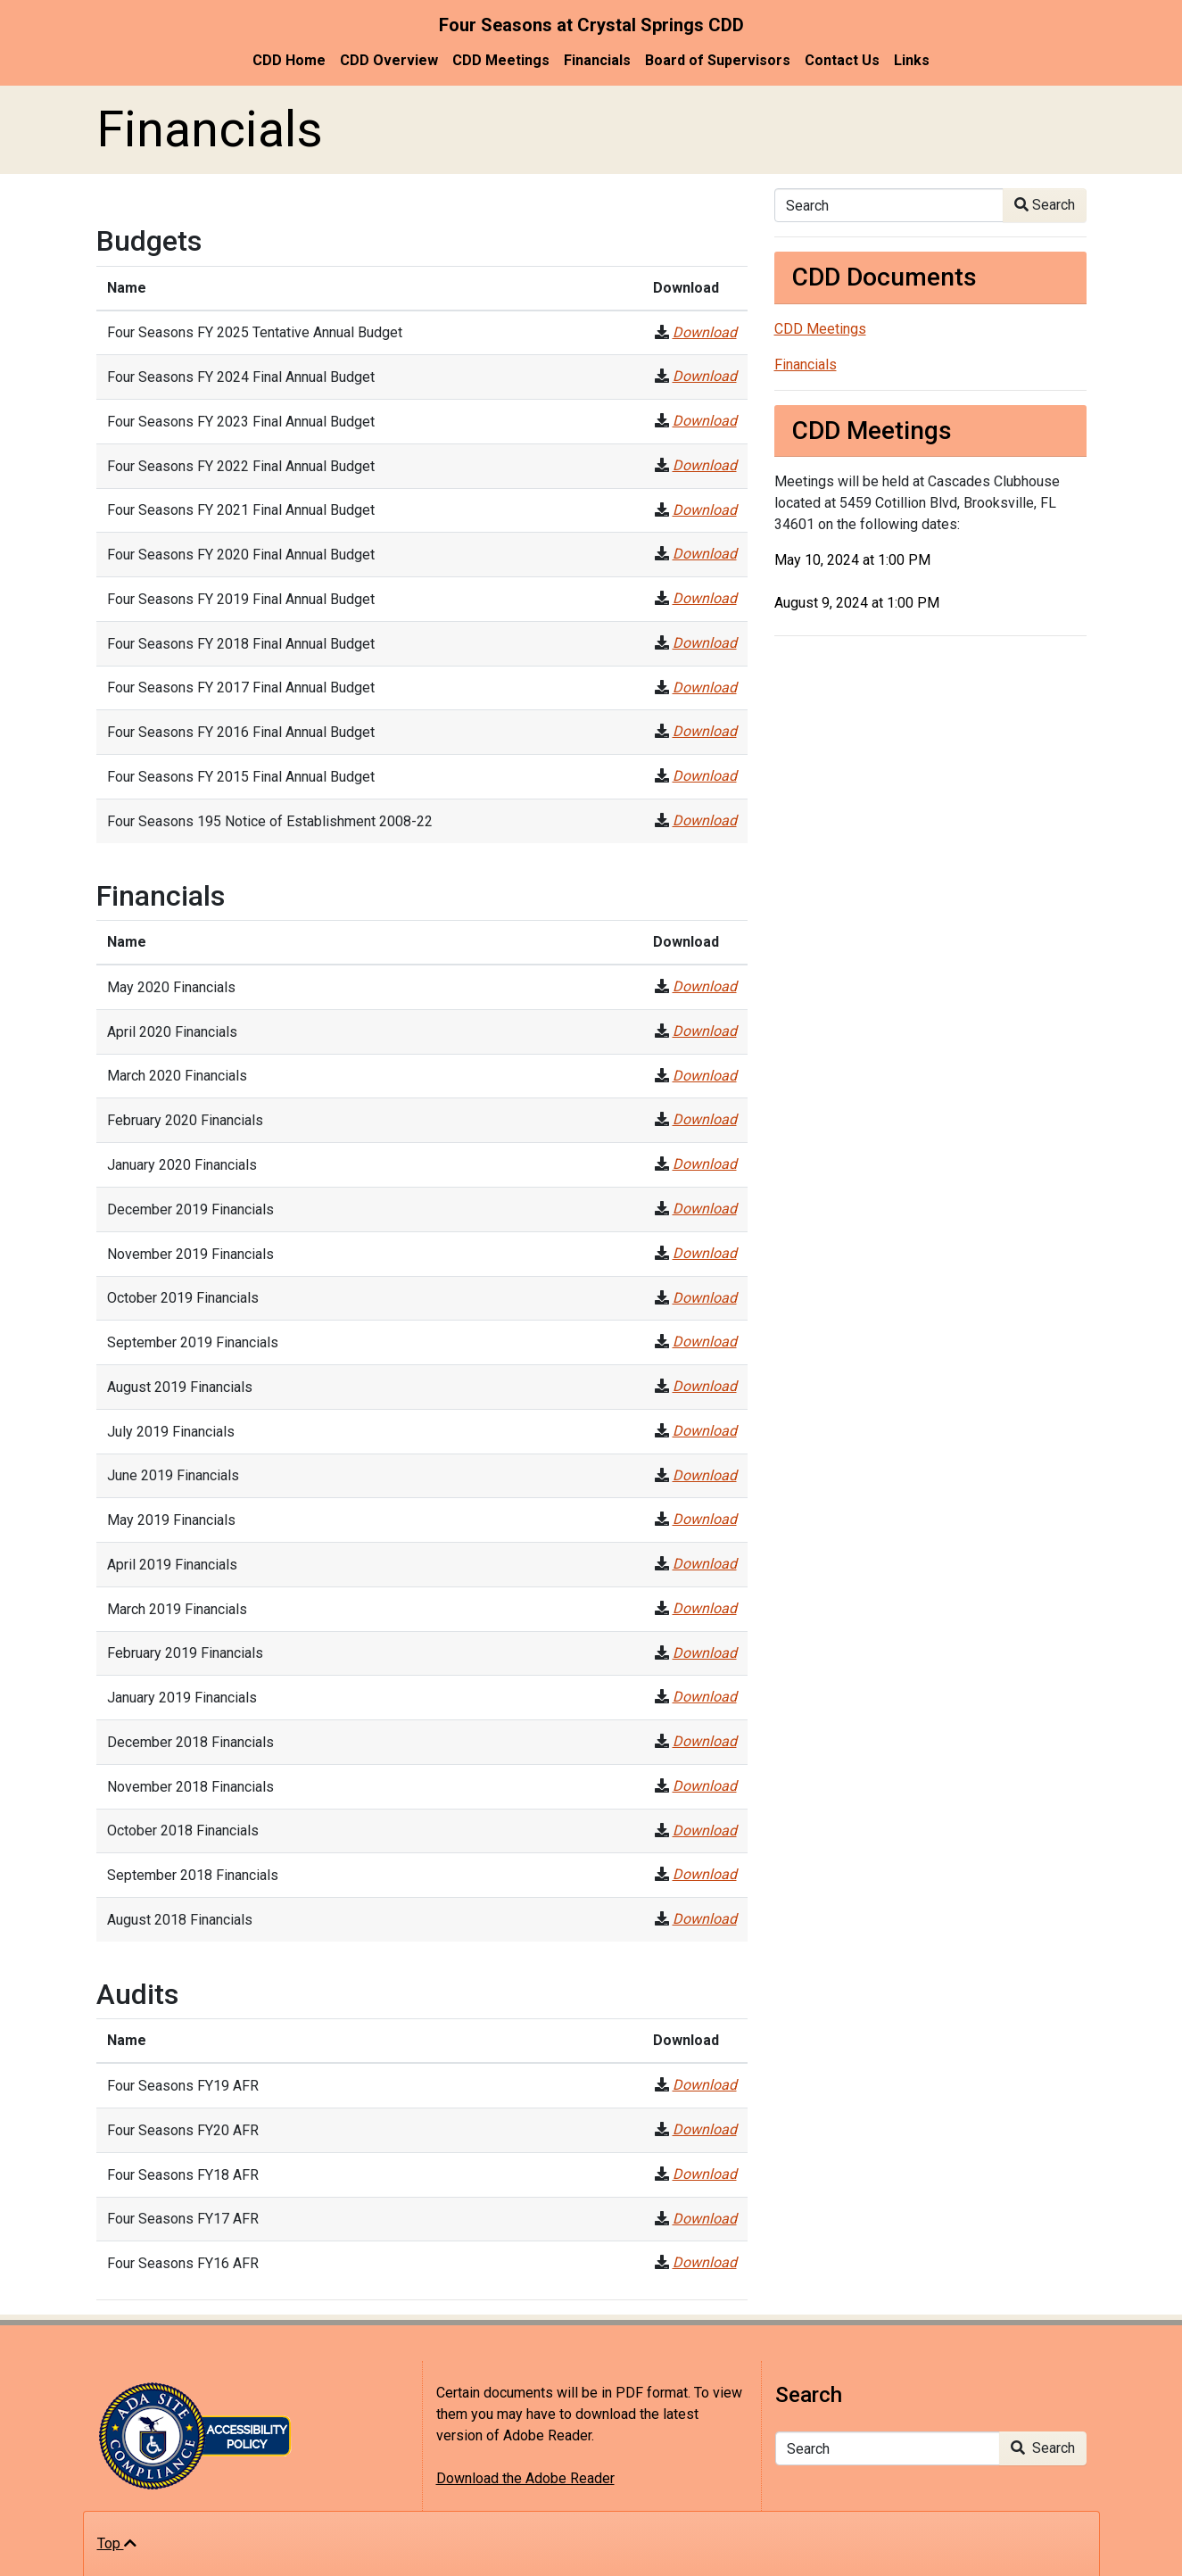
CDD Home (289, 60)
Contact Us (842, 60)
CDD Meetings (501, 60)
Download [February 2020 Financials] (705, 1119)
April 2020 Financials (172, 1031)
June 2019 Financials (173, 1475)
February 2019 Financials (185, 1652)
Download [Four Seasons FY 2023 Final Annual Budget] (705, 420)
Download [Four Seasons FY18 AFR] (705, 2174)
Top (116, 2543)
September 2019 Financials (192, 1342)
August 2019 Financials (179, 1387)
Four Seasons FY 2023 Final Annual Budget (241, 421)
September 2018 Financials (192, 1875)
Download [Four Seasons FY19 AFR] (705, 2084)
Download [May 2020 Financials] (705, 986)
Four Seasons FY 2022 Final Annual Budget (241, 466)
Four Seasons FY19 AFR (183, 2085)
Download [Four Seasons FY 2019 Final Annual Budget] (705, 598)
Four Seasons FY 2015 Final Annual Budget (241, 776)
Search (1044, 204)
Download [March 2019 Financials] (705, 1608)
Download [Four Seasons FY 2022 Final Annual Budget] (705, 465)
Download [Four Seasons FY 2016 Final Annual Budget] (705, 731)
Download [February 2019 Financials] (705, 1652)
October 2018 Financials (183, 1830)
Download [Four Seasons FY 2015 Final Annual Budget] (705, 775)
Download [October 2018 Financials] (705, 1830)
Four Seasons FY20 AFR (183, 2130)
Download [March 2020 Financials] (705, 1075)
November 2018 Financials (190, 1786)
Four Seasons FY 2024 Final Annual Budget (241, 377)
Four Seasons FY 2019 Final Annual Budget (241, 599)
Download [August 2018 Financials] (705, 1918)
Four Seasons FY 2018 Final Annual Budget (241, 643)
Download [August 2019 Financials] (705, 1386)
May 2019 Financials (171, 1520)
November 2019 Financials (190, 1254)
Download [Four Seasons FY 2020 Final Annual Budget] (705, 553)
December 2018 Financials (190, 1742)
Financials (597, 60)
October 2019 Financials (183, 1297)
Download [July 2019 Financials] (705, 1430)
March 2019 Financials (177, 1609)
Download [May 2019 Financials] (705, 1519)
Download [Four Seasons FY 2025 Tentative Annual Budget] (705, 332)
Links (912, 60)
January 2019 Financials (182, 1697)
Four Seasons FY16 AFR (183, 2263)
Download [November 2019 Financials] (705, 1253)
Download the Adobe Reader (525, 2478)
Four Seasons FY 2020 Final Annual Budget (241, 554)
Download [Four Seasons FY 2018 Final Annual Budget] (705, 642)
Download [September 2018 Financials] (705, 1874)
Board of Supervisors (717, 60)
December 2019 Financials (190, 1209)
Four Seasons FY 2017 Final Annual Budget (241, 687)
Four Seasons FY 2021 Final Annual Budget (241, 509)
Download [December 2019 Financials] (705, 1208)
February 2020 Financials (185, 1120)
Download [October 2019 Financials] (705, 1297)
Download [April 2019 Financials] (705, 1563)
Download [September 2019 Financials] (705, 1341)
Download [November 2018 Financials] (705, 1785)
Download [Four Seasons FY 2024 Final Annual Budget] (705, 376)
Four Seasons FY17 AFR (183, 2218)
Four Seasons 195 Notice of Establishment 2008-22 (270, 821)
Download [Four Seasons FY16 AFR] (705, 2262)
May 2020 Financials (171, 987)
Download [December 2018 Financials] (705, 1741)
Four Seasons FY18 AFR (183, 2174)
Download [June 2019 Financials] (705, 1475)
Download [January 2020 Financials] (705, 1163)
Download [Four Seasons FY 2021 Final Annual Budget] (705, 509)
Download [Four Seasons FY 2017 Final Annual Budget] (705, 687)
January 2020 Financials (182, 1164)
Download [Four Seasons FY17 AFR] (705, 2218)
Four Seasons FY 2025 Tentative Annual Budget (254, 332)
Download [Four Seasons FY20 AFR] (705, 2129)
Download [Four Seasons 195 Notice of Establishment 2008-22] (705, 820)
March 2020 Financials (177, 1075)
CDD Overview (389, 60)
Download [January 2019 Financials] (705, 1696)
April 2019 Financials (172, 1564)
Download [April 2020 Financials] (705, 1031)
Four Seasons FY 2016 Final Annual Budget (241, 732)
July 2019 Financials (171, 1431)
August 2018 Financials (179, 1919)
